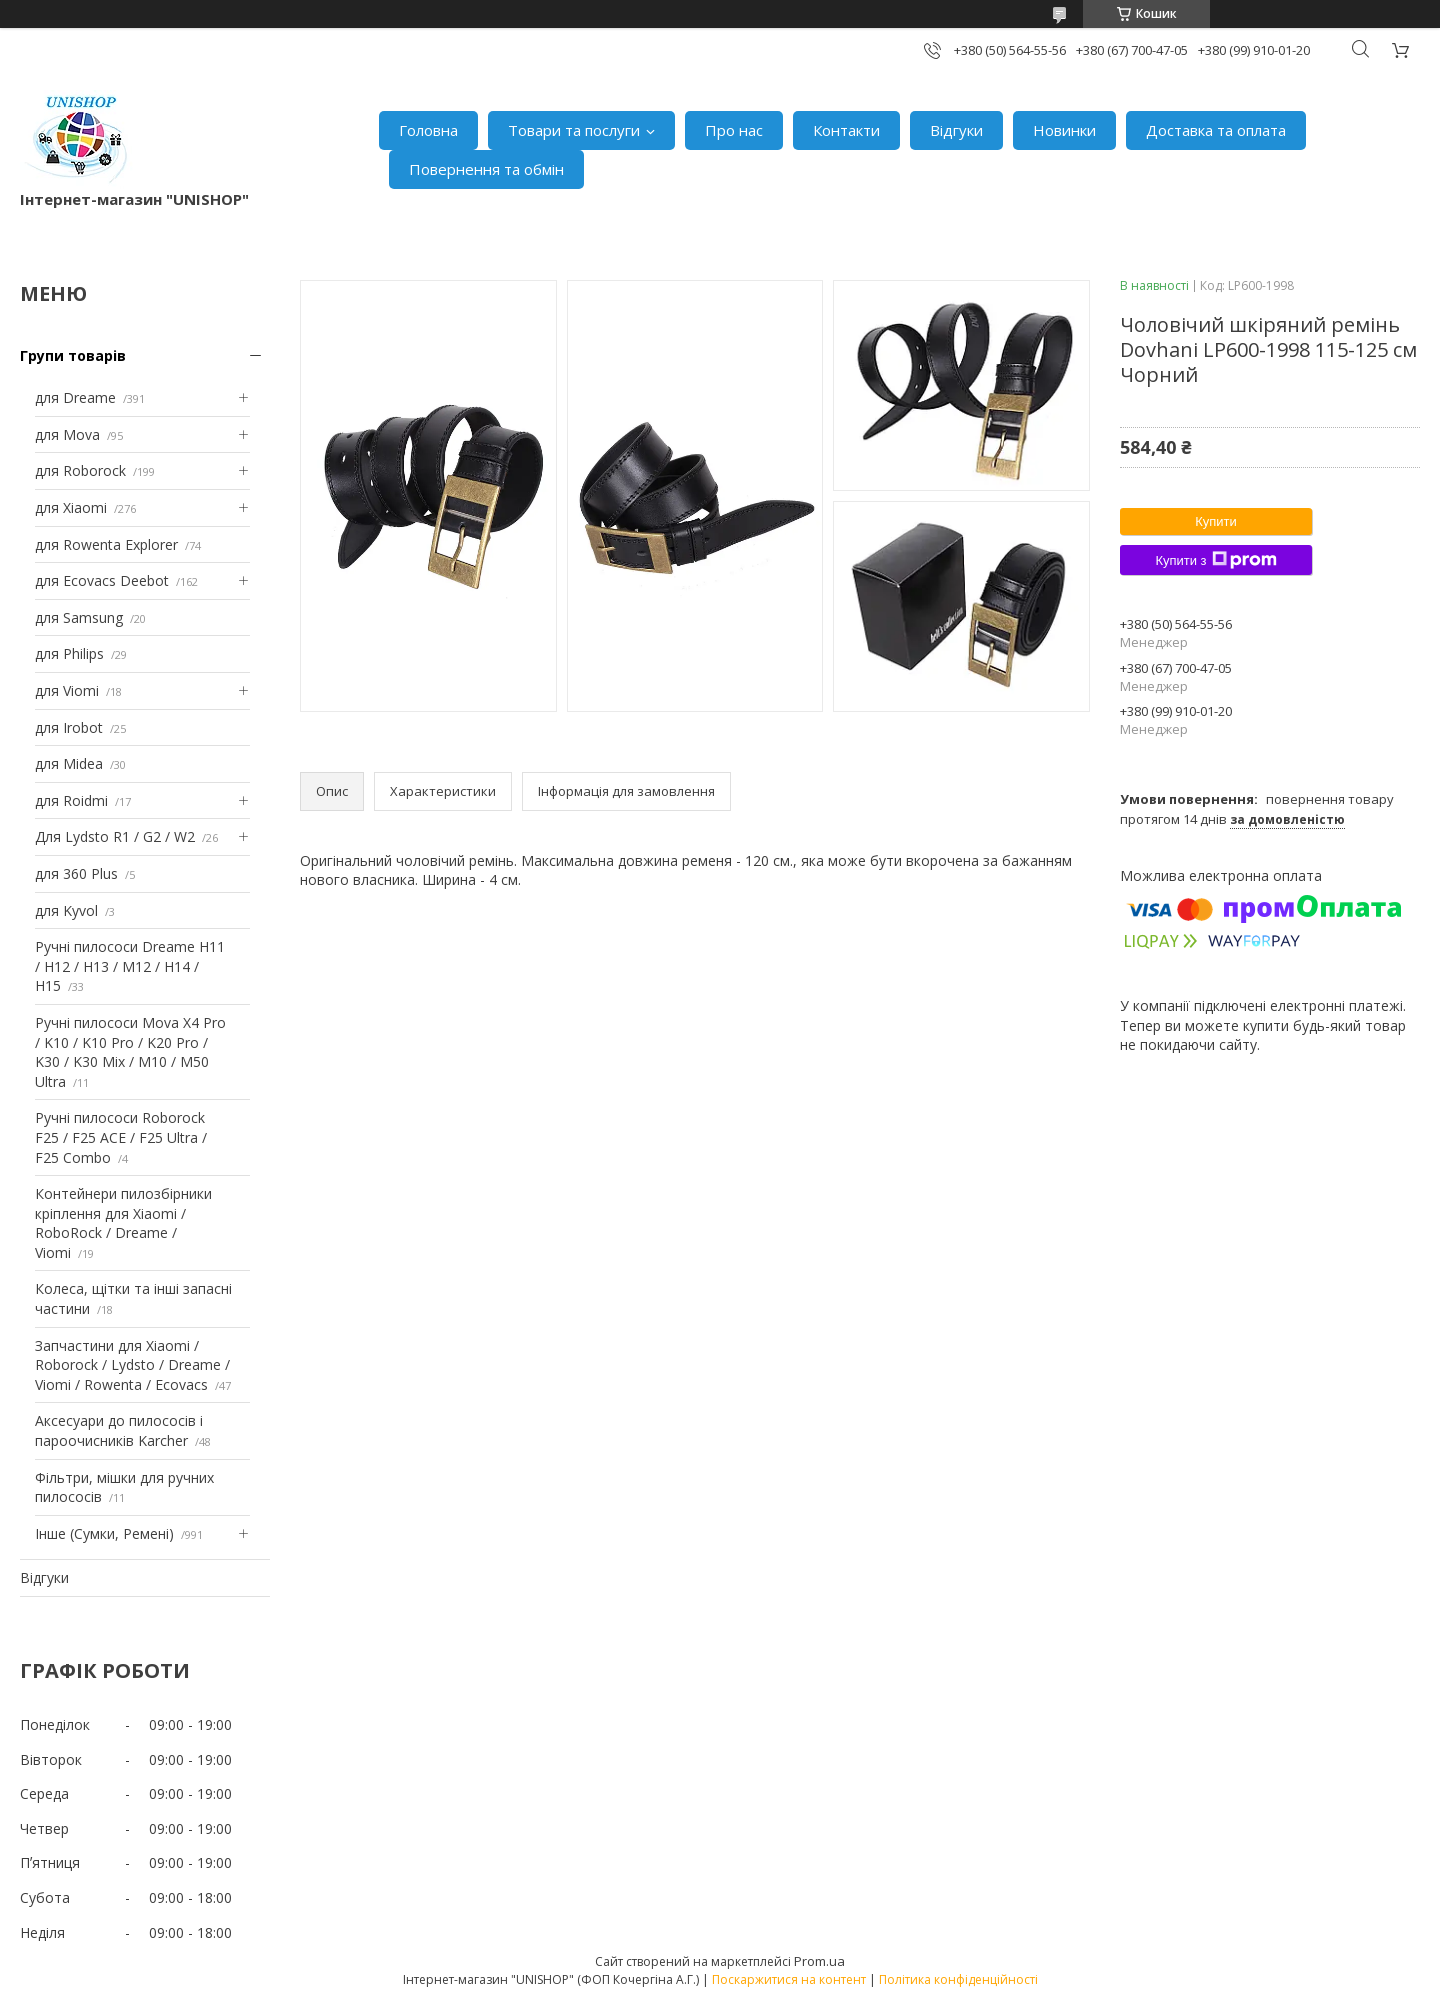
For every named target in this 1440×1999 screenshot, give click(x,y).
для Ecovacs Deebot (102, 580)
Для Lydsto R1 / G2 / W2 (115, 836)
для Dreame (75, 397)
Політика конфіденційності (958, 1979)
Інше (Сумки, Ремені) (104, 1533)
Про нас (734, 130)
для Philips (69, 653)
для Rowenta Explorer (106, 544)
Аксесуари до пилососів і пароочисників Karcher (119, 1430)
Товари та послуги (574, 130)
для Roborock (80, 470)
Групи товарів (73, 355)
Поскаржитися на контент (789, 1979)
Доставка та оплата (1216, 130)
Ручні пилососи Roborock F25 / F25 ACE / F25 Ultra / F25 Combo (121, 1137)
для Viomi (67, 690)
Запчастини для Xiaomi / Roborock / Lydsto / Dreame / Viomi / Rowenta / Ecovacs (132, 1365)
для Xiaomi (71, 507)
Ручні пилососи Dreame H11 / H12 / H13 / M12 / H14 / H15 (130, 966)
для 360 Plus (76, 873)
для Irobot (69, 727)
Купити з (1215, 560)
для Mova (67, 434)
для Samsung (79, 617)
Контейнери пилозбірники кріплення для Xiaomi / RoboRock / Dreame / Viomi (123, 1223)
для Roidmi (71, 800)
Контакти (846, 130)
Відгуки (956, 130)
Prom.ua (819, 1961)
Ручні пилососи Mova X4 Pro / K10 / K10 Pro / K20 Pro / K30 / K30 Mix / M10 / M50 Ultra (130, 1052)
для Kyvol (66, 910)
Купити (1216, 521)
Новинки (1064, 130)
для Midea (69, 763)
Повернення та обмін (486, 169)
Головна (428, 130)
